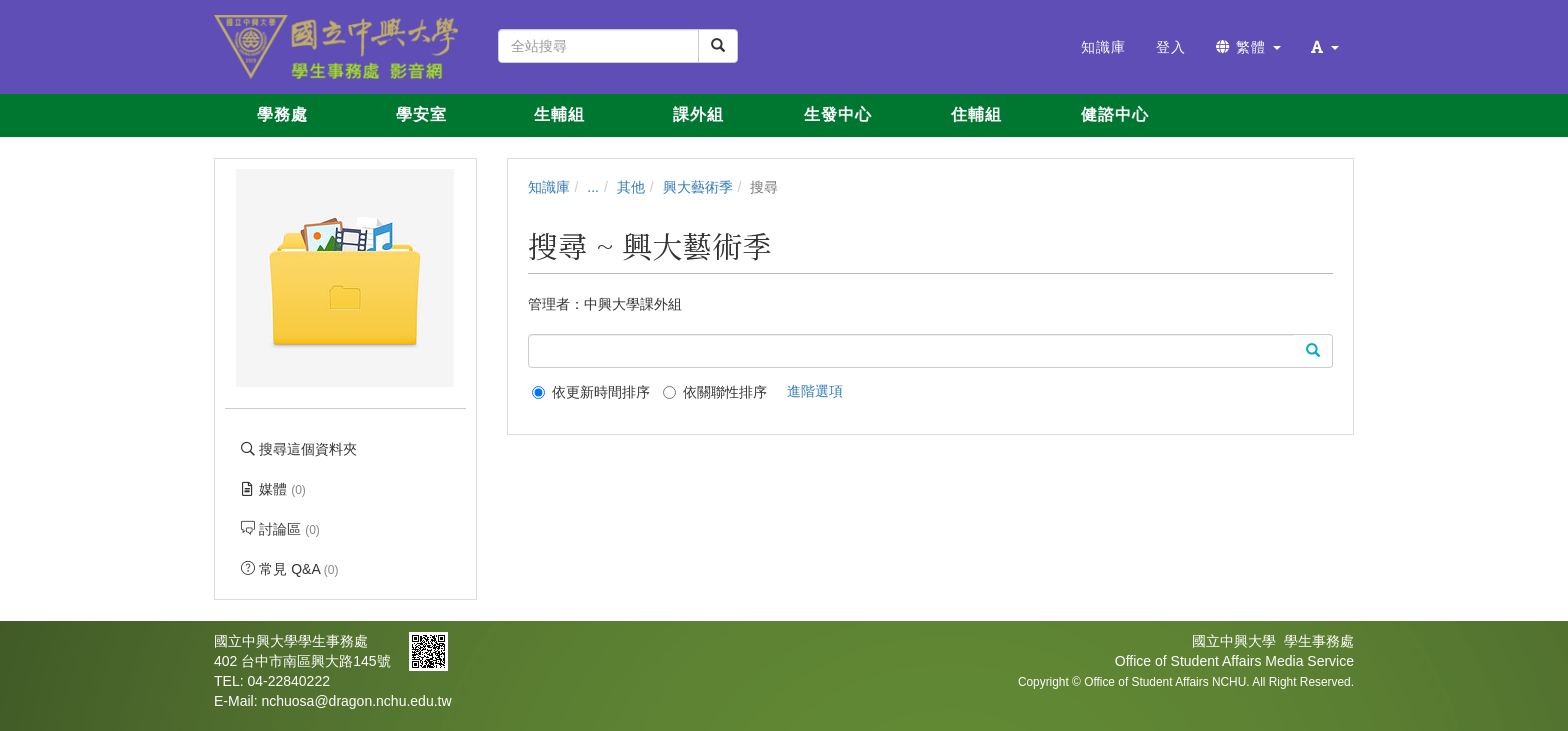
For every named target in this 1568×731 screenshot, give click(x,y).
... (593, 187)
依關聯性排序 (715, 392)
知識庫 (549, 187)
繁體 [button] (1248, 47)
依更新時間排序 (591, 392)
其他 (631, 187)
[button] (1325, 47)
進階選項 (815, 391)
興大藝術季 (698, 187)
